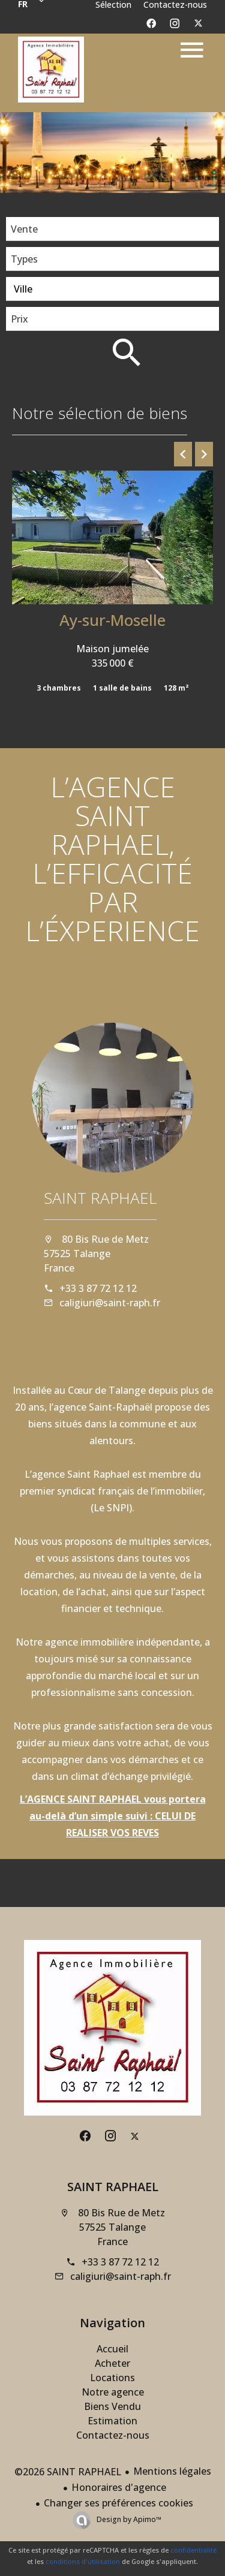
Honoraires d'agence (118, 2487)
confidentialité (193, 2549)
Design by (128, 2519)
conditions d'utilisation (83, 2561)
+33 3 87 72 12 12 (98, 1288)
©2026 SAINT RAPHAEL (67, 2471)
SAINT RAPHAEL (100, 1198)
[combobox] (112, 229)
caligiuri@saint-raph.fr (109, 1302)
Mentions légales (172, 2471)
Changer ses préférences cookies (118, 2502)
